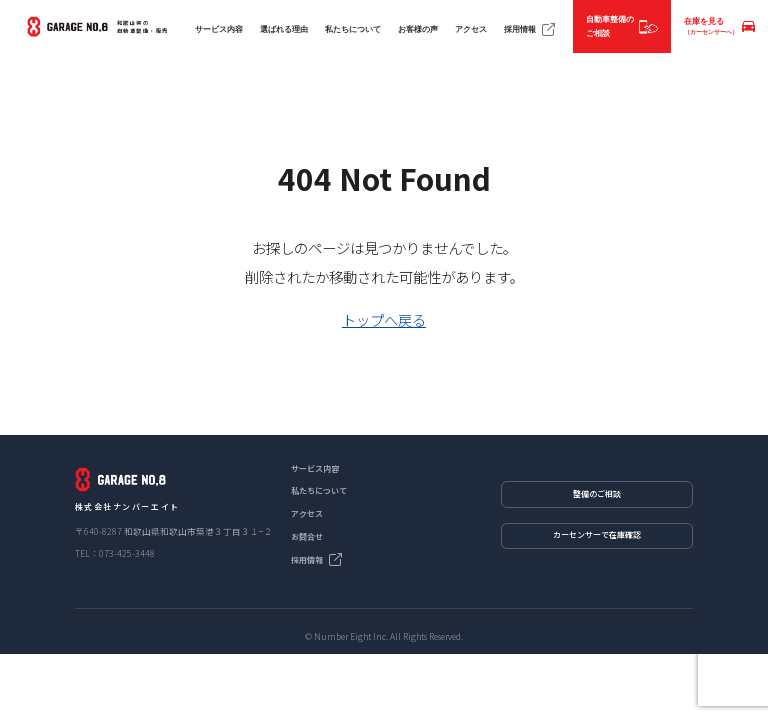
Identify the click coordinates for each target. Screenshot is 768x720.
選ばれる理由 (284, 29)
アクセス (471, 29)
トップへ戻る (384, 319)
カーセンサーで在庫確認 (597, 534)
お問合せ (307, 536)
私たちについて (353, 29)
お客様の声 (418, 29)
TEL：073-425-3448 (115, 553)
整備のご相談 (597, 493)
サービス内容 (219, 29)
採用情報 (530, 30)
